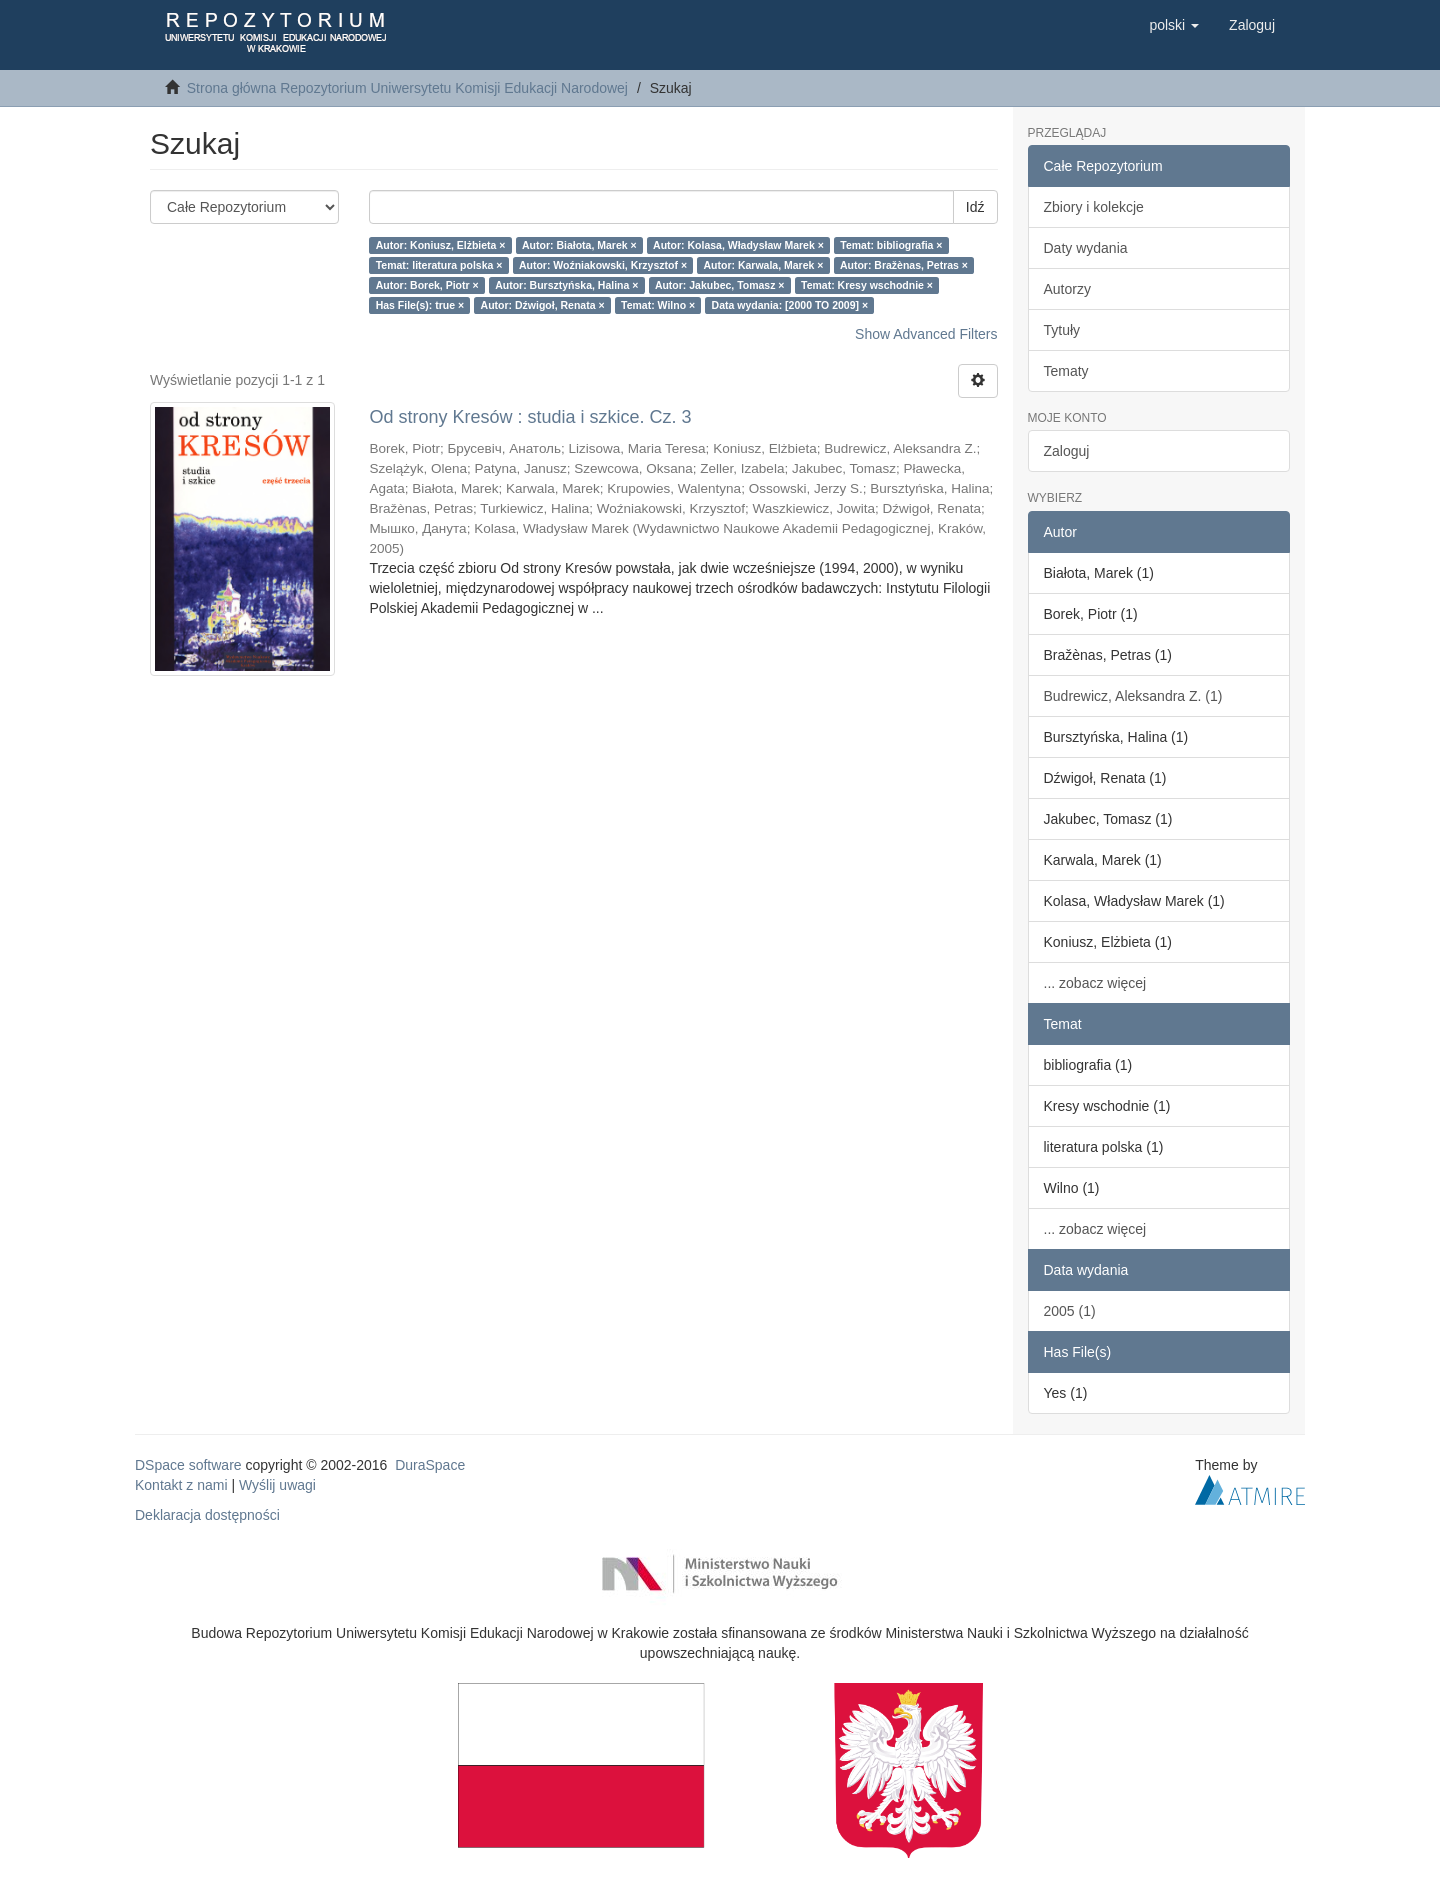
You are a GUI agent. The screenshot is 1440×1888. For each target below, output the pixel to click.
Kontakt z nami (181, 1485)
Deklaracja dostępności (207, 1515)
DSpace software (188, 1465)
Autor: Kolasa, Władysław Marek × (738, 245)
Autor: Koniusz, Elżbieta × (441, 245)
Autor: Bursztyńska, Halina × (566, 285)
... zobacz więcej (1095, 983)
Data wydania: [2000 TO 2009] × (790, 305)
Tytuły (1062, 330)
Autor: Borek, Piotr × (427, 285)
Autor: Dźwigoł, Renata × (543, 305)
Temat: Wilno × (658, 305)
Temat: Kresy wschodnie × (867, 285)
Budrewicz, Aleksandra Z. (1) (1133, 696)
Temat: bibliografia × (891, 245)
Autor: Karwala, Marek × (764, 265)
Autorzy (1067, 289)
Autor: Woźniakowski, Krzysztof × (603, 265)
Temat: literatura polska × (439, 265)
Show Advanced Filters (926, 334)
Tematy (1066, 371)
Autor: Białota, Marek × (579, 245)
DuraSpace (430, 1465)
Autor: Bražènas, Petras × (904, 265)
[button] (1174, 25)
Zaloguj (1067, 451)
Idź (975, 207)
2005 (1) (1070, 1311)
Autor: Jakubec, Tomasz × (720, 285)
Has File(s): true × (420, 305)
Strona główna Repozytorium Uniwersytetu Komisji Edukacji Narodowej (407, 88)
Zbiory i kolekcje (1094, 207)
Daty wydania (1086, 248)
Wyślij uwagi (277, 1485)
